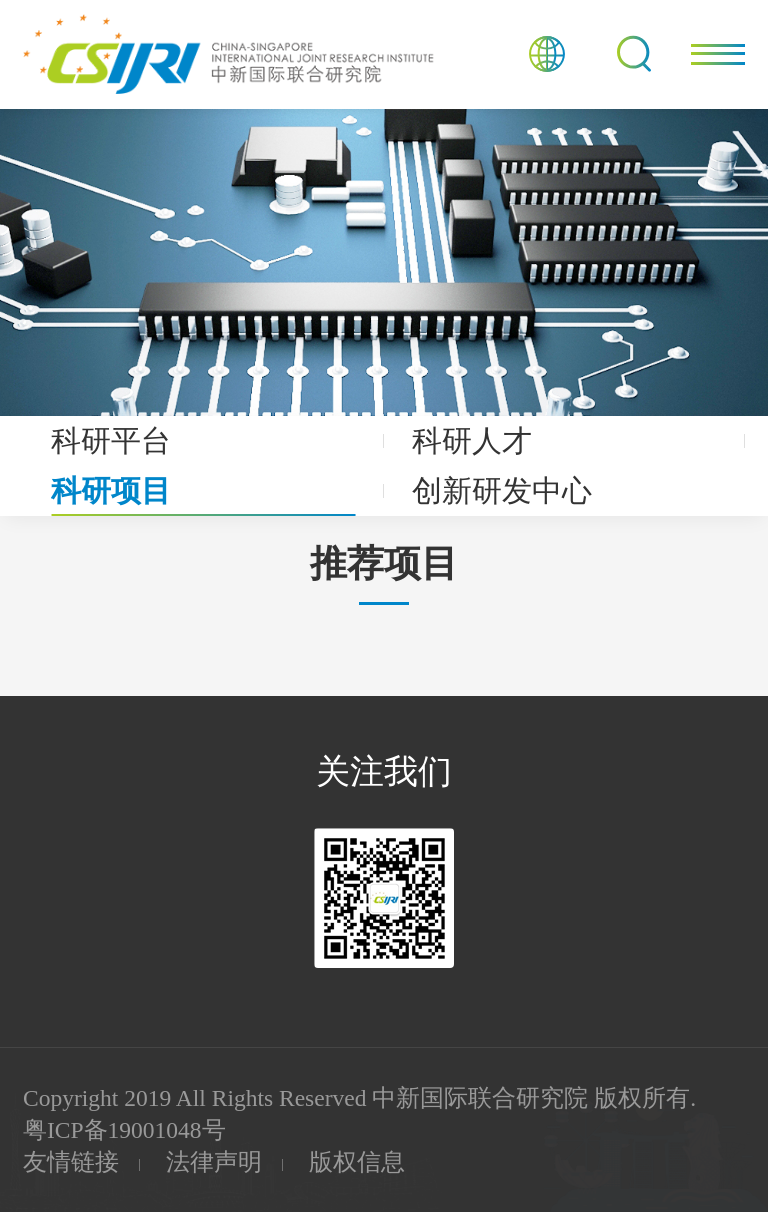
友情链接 (71, 1162)
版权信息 (357, 1162)
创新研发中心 (502, 491)
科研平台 (111, 441)
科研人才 (472, 441)
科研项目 (111, 491)
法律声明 (214, 1162)
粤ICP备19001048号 (124, 1130)
